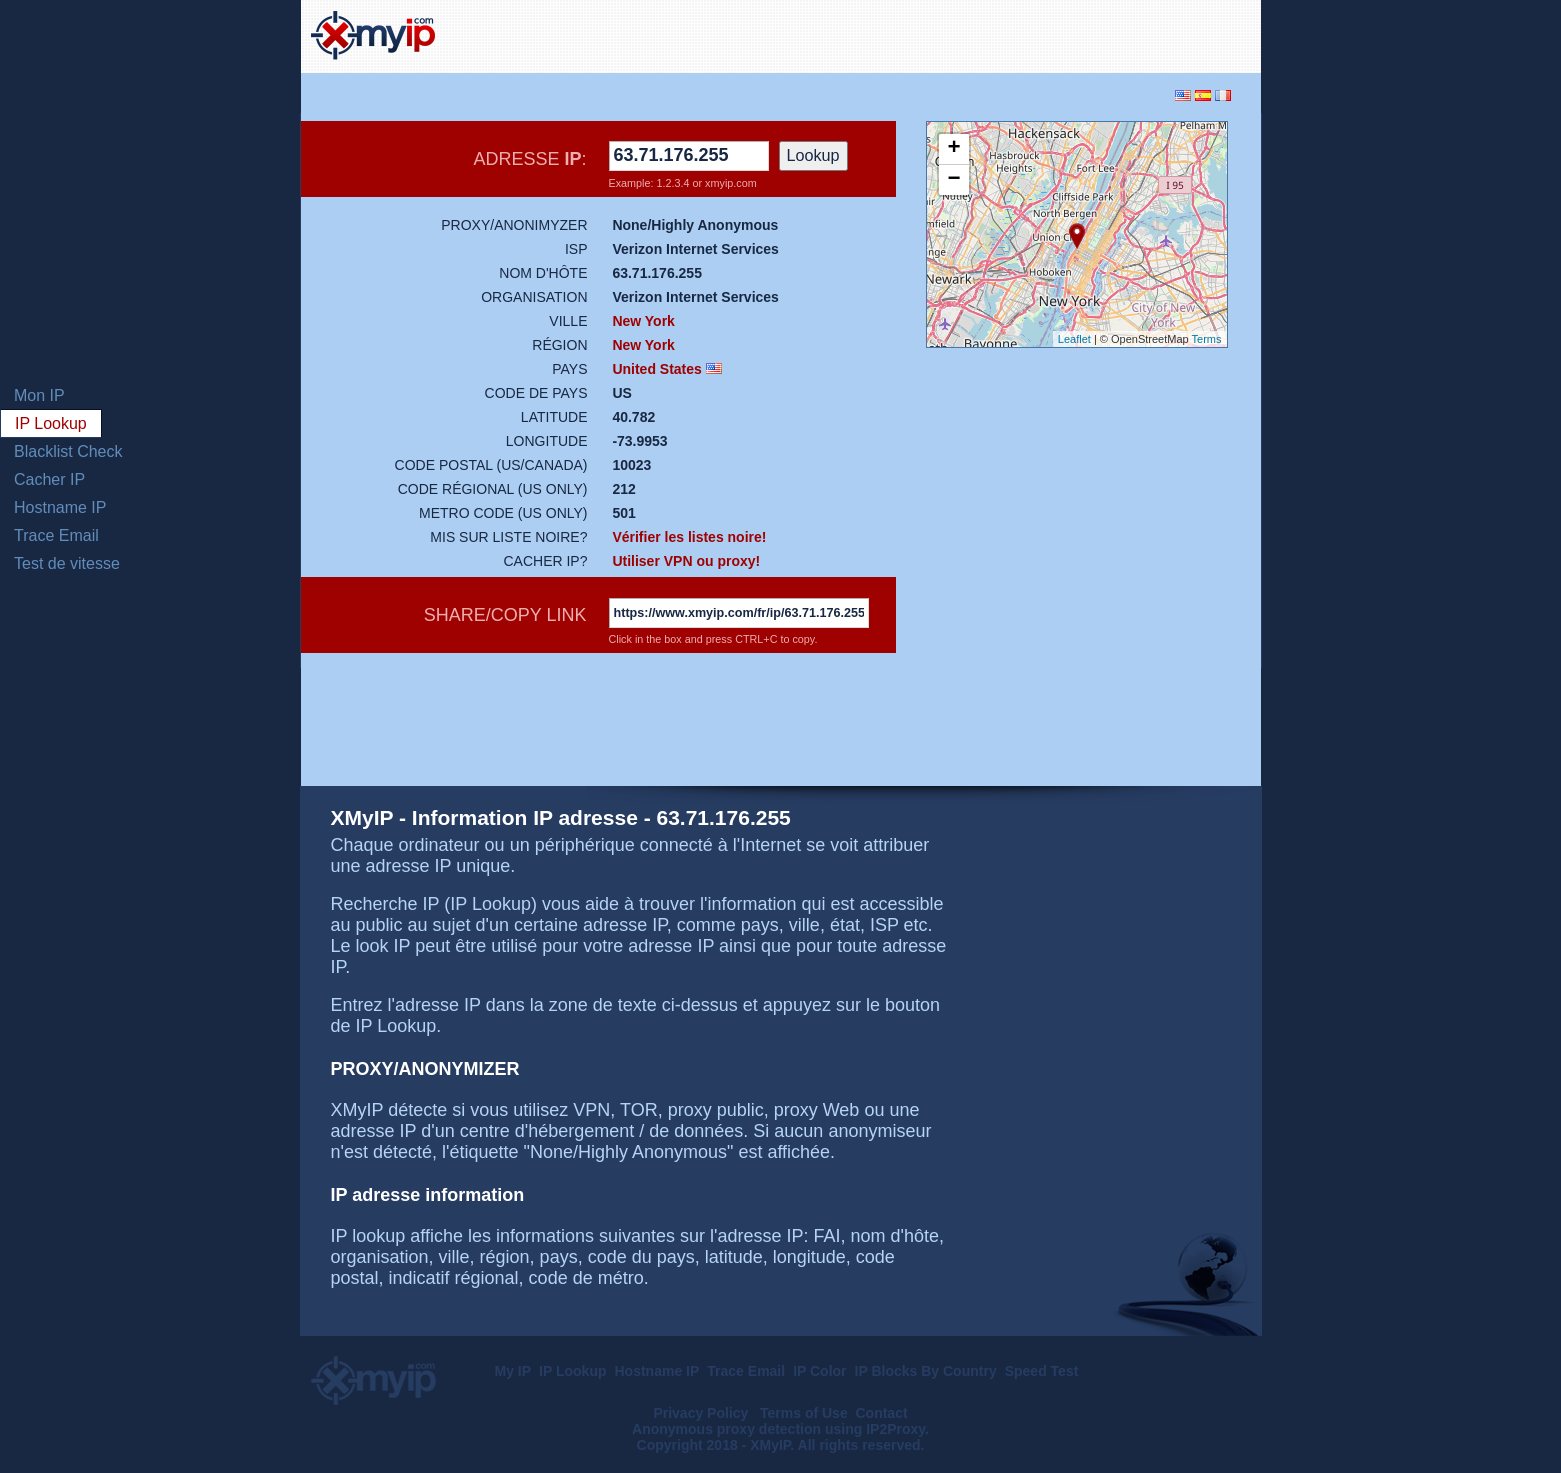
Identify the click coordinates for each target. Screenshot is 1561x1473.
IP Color (819, 1371)
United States (656, 369)
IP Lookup (51, 423)
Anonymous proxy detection (726, 1429)
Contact (881, 1413)
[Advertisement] (1017, 34)
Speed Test (1042, 1371)
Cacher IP (49, 479)
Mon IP (39, 395)
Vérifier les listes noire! (689, 537)
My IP (513, 1371)
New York (643, 321)
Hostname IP (60, 507)
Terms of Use (804, 1413)
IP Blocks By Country (926, 1371)
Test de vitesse (67, 563)
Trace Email (56, 535)
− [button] (953, 180)
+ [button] (953, 149)
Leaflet (1074, 339)
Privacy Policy (702, 1413)
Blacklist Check (68, 451)
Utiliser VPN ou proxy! (686, 561)
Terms (1207, 339)
